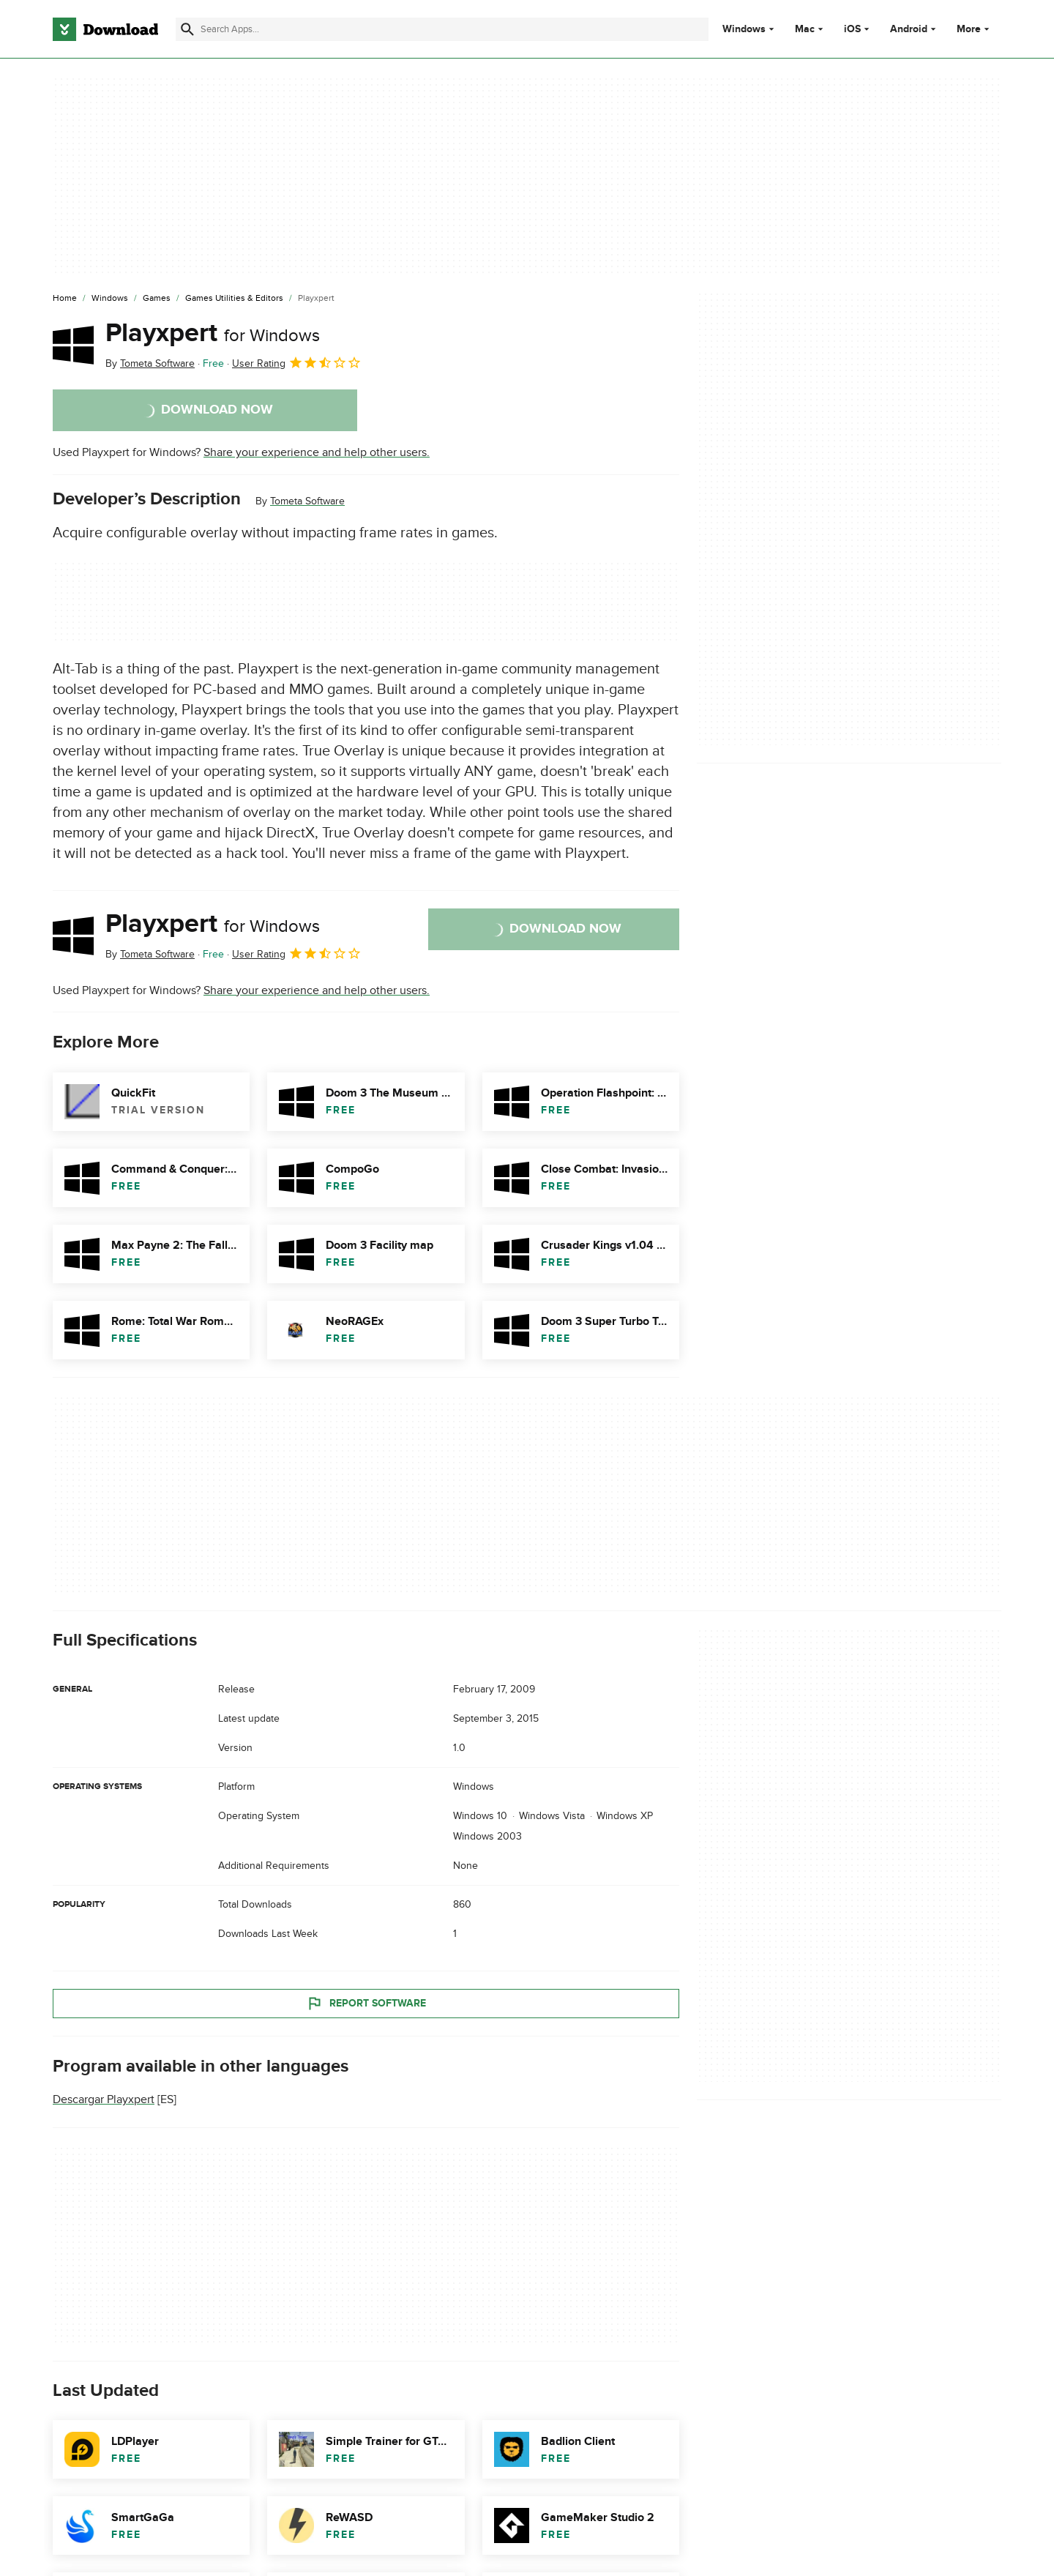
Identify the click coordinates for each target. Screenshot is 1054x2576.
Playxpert (212, 333)
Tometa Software (307, 501)
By (150, 363)
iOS (852, 29)
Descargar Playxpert (103, 2099)
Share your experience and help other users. (316, 452)
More (975, 29)
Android (908, 29)
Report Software (366, 2003)
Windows (744, 29)
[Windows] (109, 298)
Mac (805, 29)
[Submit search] (187, 29)
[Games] (157, 298)
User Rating (297, 362)
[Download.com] (105, 29)
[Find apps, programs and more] (442, 29)
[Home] (65, 298)
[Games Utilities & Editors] (234, 298)
